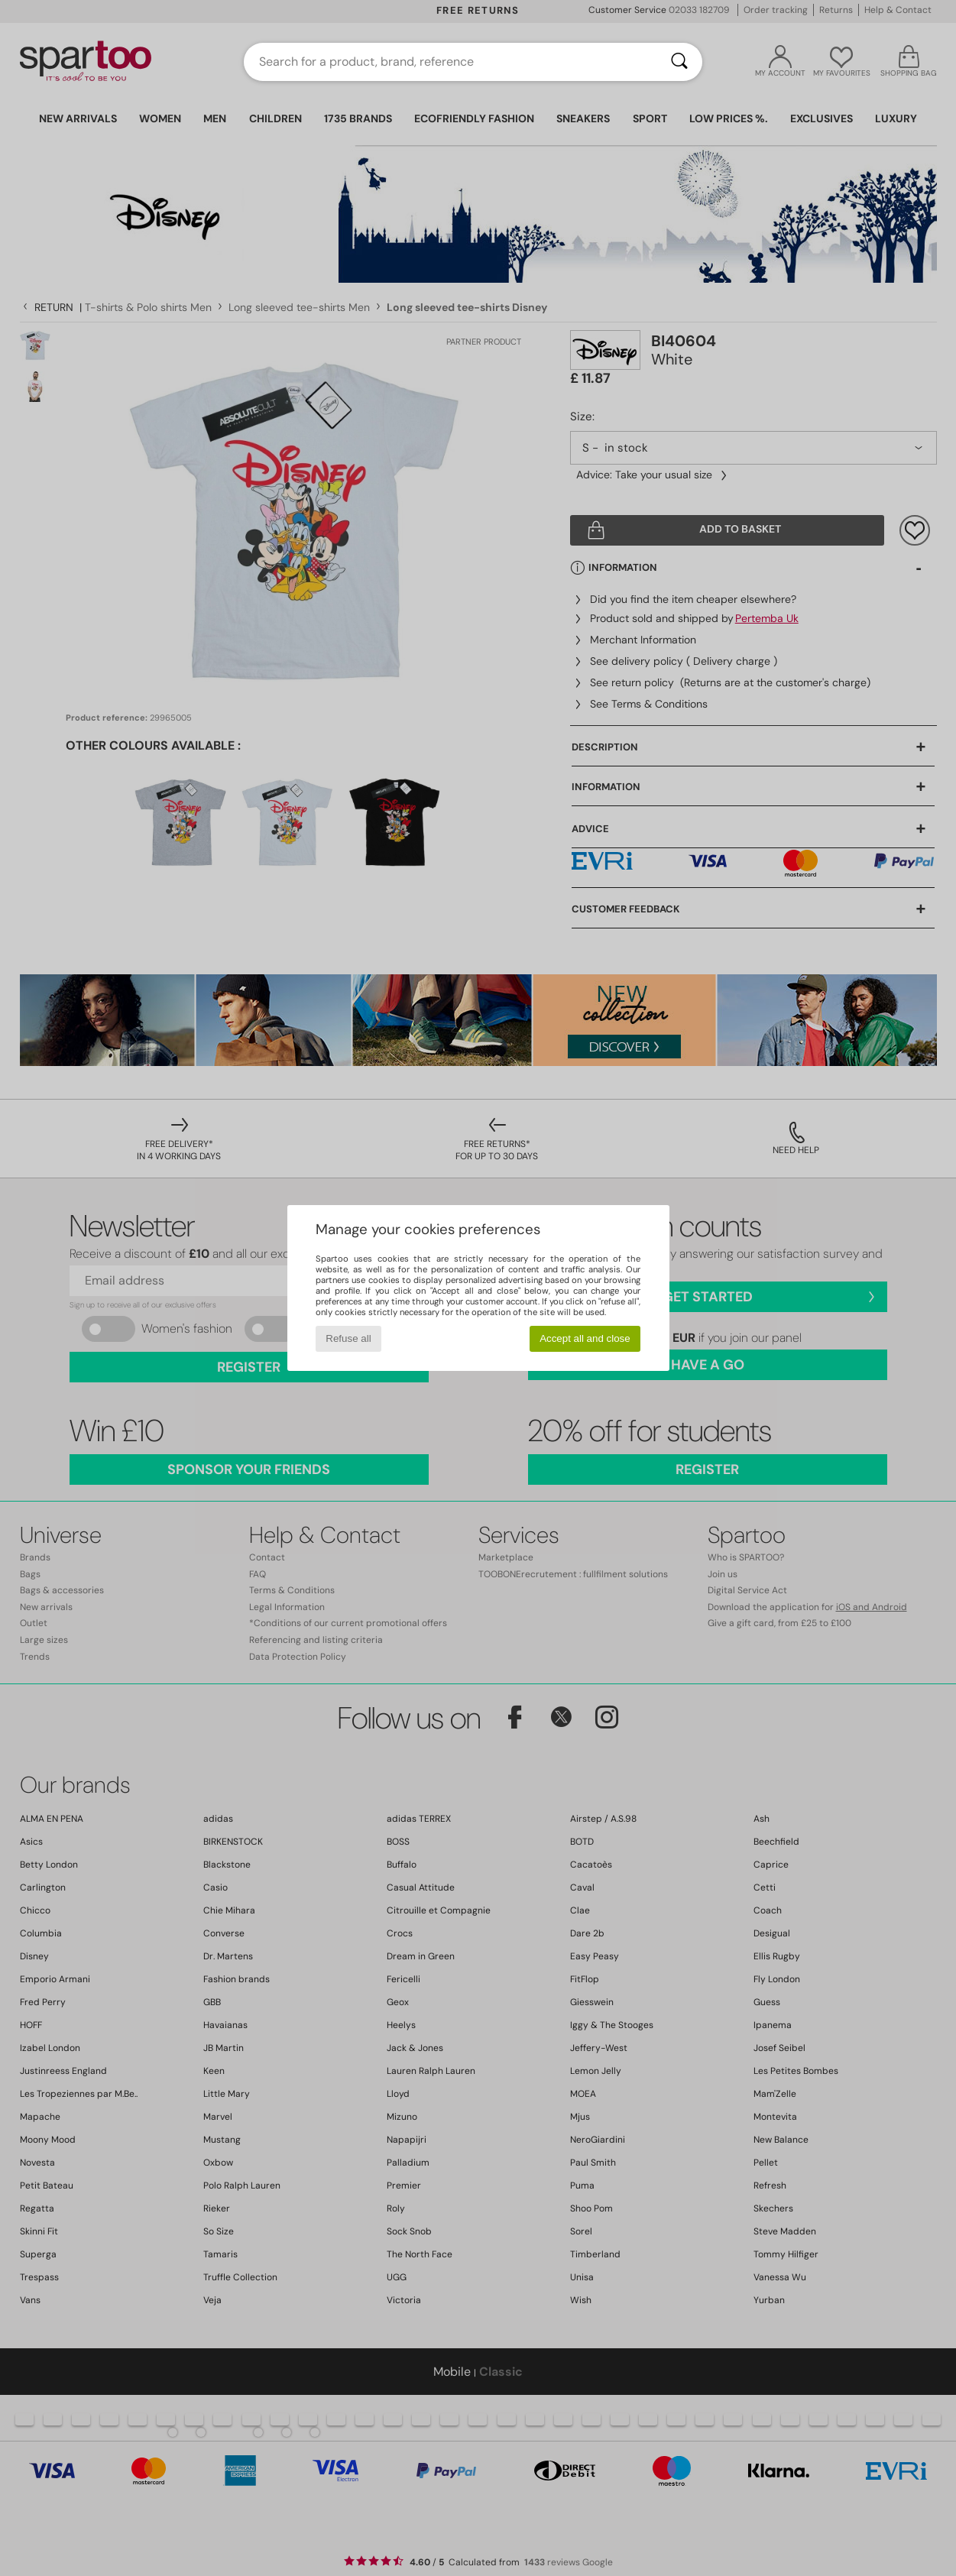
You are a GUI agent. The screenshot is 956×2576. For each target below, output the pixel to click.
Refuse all (348, 1338)
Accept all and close (585, 1338)
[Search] (679, 62)
